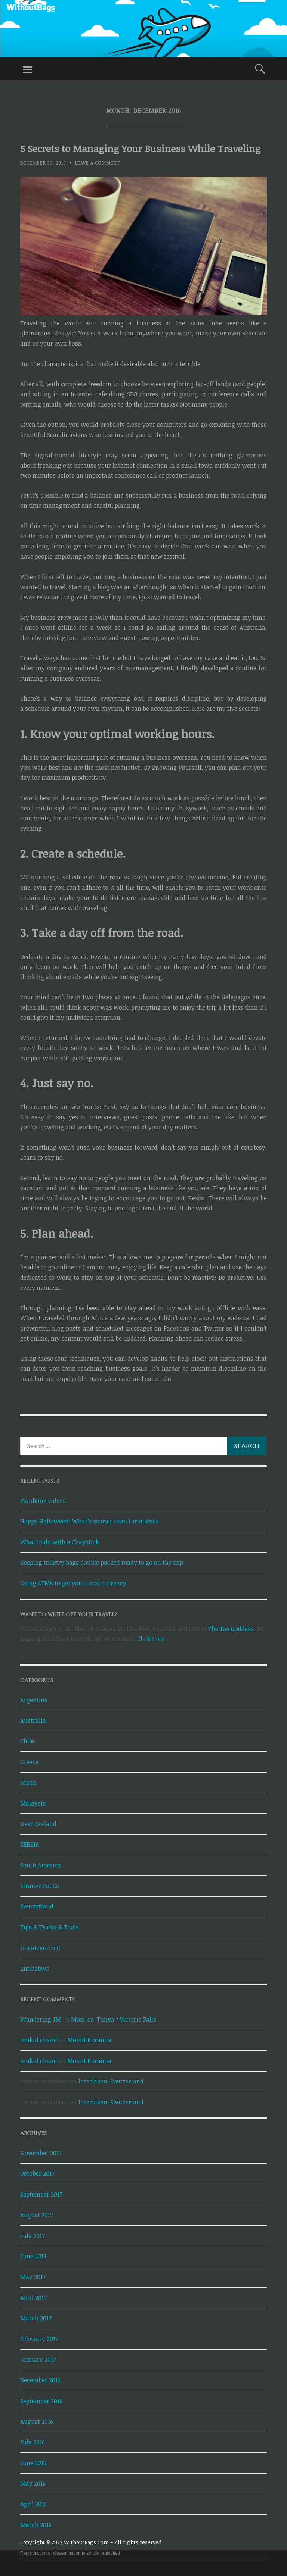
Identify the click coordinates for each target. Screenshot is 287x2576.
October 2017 (37, 2173)
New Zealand (38, 1824)
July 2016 (32, 2442)
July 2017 (32, 2236)
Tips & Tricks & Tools (49, 1927)
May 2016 (33, 2483)
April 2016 (33, 2504)
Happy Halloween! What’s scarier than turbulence (89, 1521)
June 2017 (33, 2256)
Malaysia (33, 1803)
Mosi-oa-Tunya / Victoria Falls (113, 2019)
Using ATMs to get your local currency (73, 1583)
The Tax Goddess (231, 1629)
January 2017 (38, 2359)
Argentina (34, 1700)
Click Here (151, 1639)
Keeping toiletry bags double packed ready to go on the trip (101, 1563)
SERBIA (29, 1844)
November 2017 (41, 2153)
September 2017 (41, 2194)
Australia (33, 1720)
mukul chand (38, 2040)
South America (40, 1865)
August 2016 (36, 2421)
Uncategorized (40, 1948)
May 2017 (33, 2277)
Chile (27, 1741)
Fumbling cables (43, 1501)
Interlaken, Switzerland (111, 2081)
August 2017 (36, 2215)
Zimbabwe (34, 1968)
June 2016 (33, 2463)
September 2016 (41, 2401)
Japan (28, 1782)
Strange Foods (39, 1886)
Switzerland (36, 1906)
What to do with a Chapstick (59, 1542)
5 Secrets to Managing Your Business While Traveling (140, 148)
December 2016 (40, 2380)
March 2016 (36, 2525)
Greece (29, 1762)
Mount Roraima (89, 2040)
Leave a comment (97, 163)
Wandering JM (40, 2019)
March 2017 (36, 2318)
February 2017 (39, 2339)
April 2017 (33, 2298)
